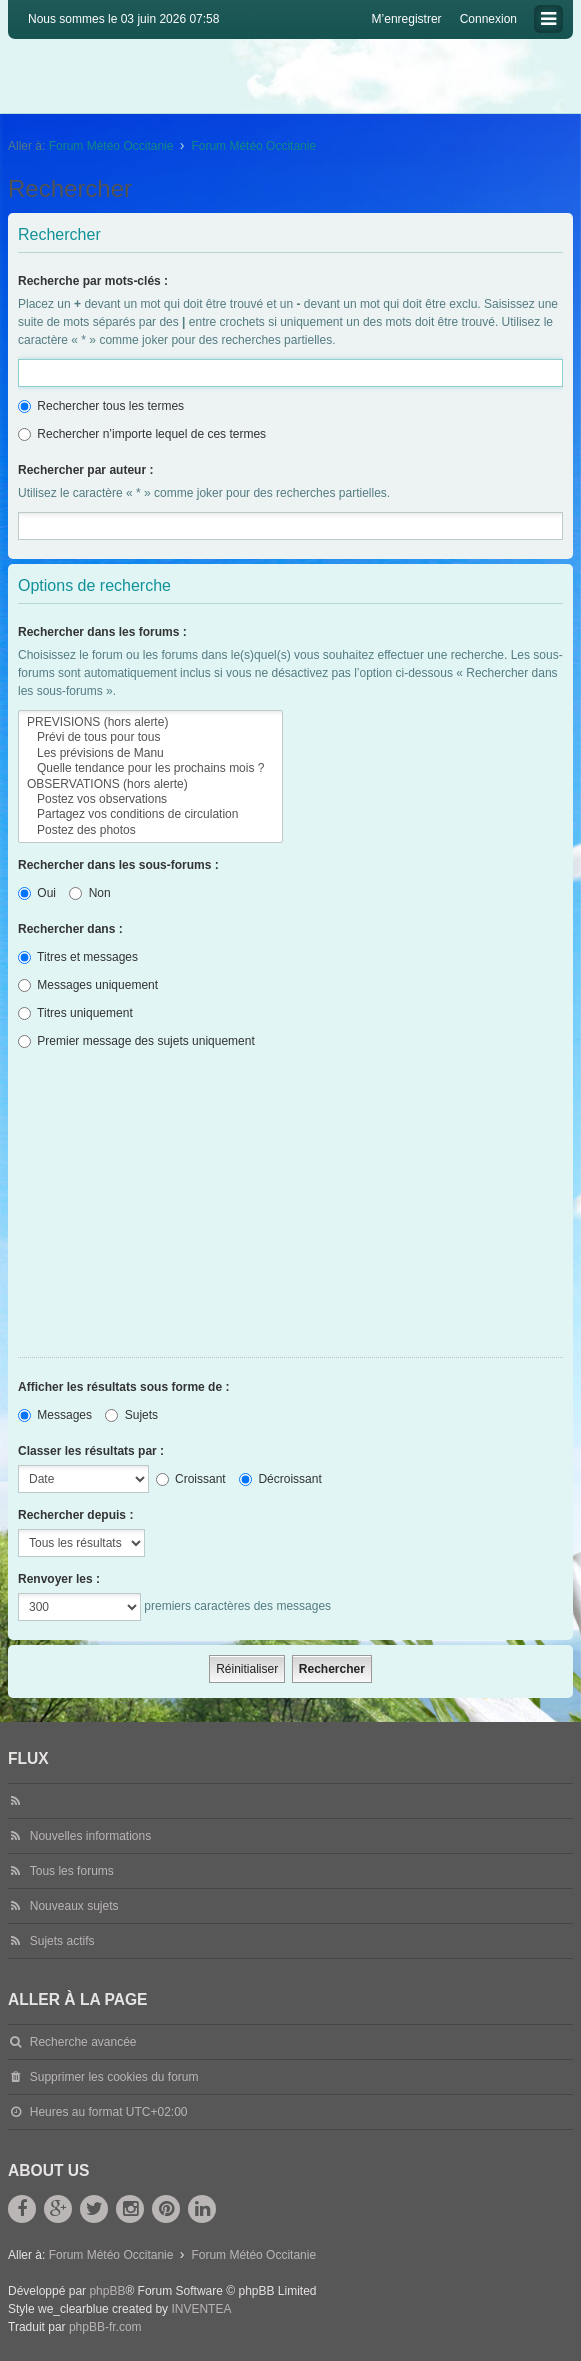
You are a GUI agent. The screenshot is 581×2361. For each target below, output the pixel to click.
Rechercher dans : (70, 929)
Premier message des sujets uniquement (136, 1041)
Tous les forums (72, 1871)
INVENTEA (201, 2309)
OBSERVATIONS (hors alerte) (150, 784)
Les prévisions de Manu (150, 753)
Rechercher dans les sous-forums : (118, 865)
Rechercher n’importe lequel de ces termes (142, 434)
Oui (37, 893)
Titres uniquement (75, 1013)
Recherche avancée (83, 2042)
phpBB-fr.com (105, 2327)
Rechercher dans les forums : (102, 632)
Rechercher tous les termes (101, 406)
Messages (55, 1415)
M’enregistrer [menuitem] (407, 19)
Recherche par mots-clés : (93, 281)
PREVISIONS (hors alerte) (150, 722)
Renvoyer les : (59, 1579)
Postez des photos (150, 830)
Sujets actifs (62, 1941)
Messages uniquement (88, 985)
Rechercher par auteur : (85, 470)
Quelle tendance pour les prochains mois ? (150, 768)
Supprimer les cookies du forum (114, 2077)
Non (89, 893)
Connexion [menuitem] (488, 19)
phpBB (107, 2291)
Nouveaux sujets (74, 1906)
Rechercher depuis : (75, 1515)
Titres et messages (78, 957)
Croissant (191, 1479)
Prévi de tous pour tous (150, 737)
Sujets (131, 1415)
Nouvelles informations (90, 1836)
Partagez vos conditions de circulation (150, 814)
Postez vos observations (150, 799)
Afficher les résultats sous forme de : (123, 1387)
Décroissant (280, 1479)
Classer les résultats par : (91, 1451)
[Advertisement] (290, 1207)
